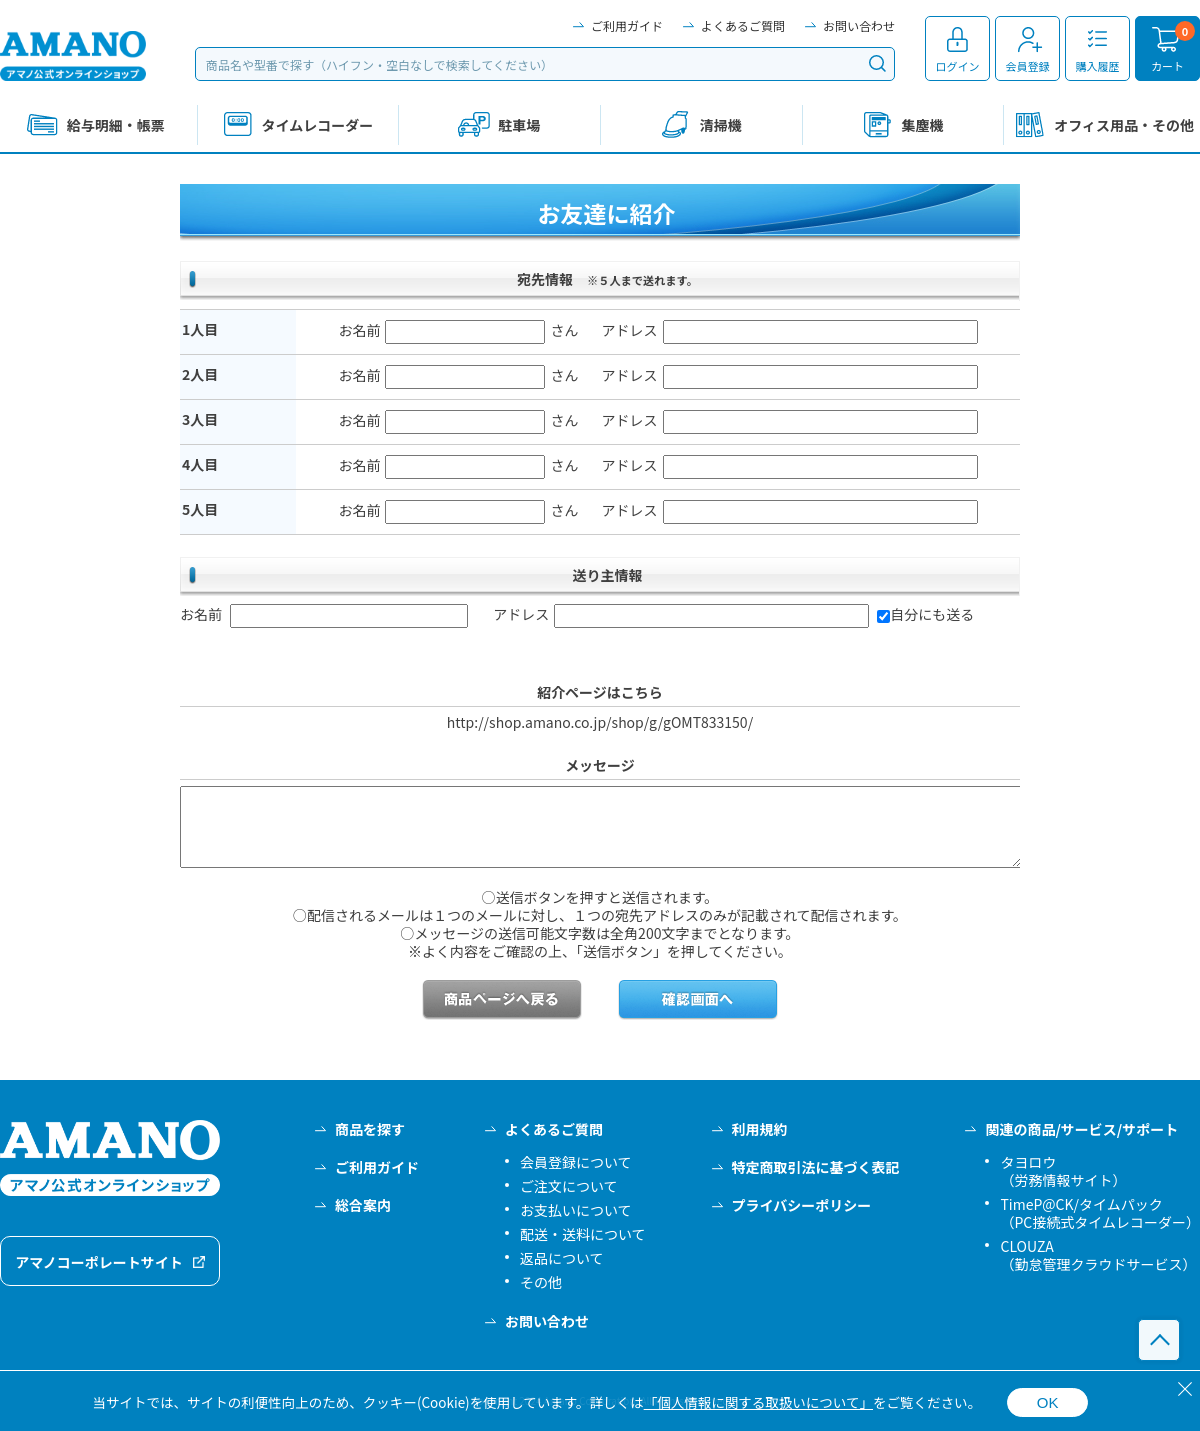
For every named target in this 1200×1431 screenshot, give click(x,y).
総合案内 (363, 1205)
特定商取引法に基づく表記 (816, 1167)
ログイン (958, 66)
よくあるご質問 (743, 25)
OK (1048, 1402)
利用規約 (760, 1129)
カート (1167, 66)
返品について (562, 1258)
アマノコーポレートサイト (99, 1262)
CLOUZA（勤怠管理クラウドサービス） (1098, 1255)
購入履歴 (1098, 66)
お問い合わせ (859, 25)
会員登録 (1028, 66)
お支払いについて (576, 1210)
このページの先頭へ (1159, 1340)
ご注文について (569, 1186)
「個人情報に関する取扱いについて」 (758, 1402)
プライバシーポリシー (802, 1205)
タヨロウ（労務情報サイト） (1063, 1171)
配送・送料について (583, 1234)
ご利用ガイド (627, 25)
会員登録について (576, 1162)
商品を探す (370, 1129)
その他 (541, 1282)
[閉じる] (1185, 1389)
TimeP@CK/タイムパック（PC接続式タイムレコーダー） (1100, 1213)
